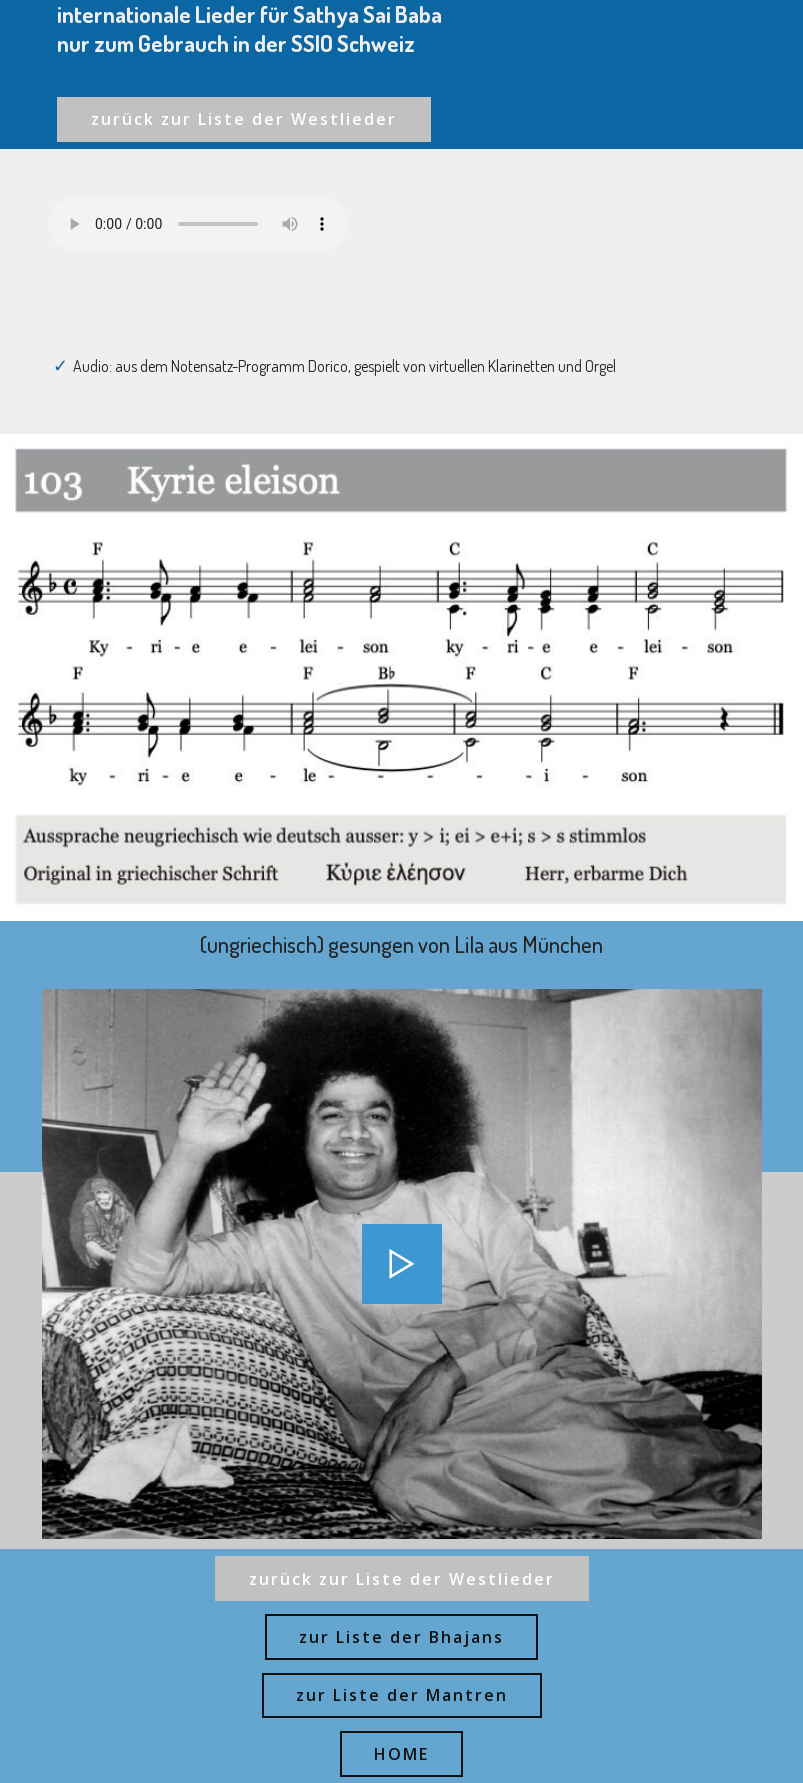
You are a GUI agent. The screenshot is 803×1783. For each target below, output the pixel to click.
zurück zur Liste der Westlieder (244, 119)
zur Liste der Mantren (402, 1695)
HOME (401, 1754)
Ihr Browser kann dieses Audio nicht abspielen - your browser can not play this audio (198, 224)
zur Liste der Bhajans (401, 1637)
